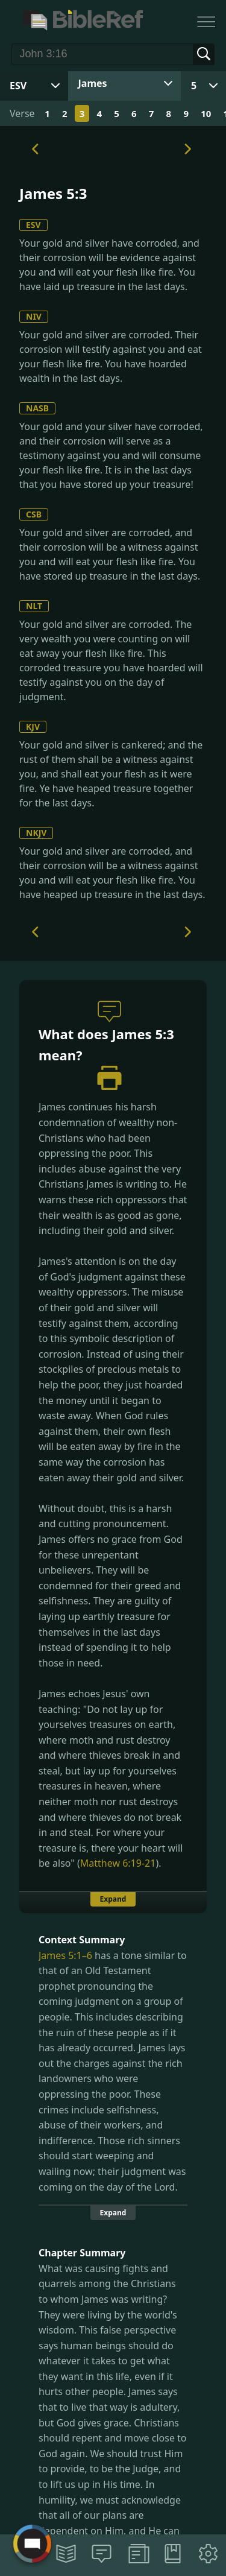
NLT (34, 606)
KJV (33, 726)
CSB (34, 514)
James (92, 83)
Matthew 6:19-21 (118, 1863)
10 (206, 113)
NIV (34, 316)
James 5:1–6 (65, 1955)
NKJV (36, 832)
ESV (33, 224)
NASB (37, 408)
